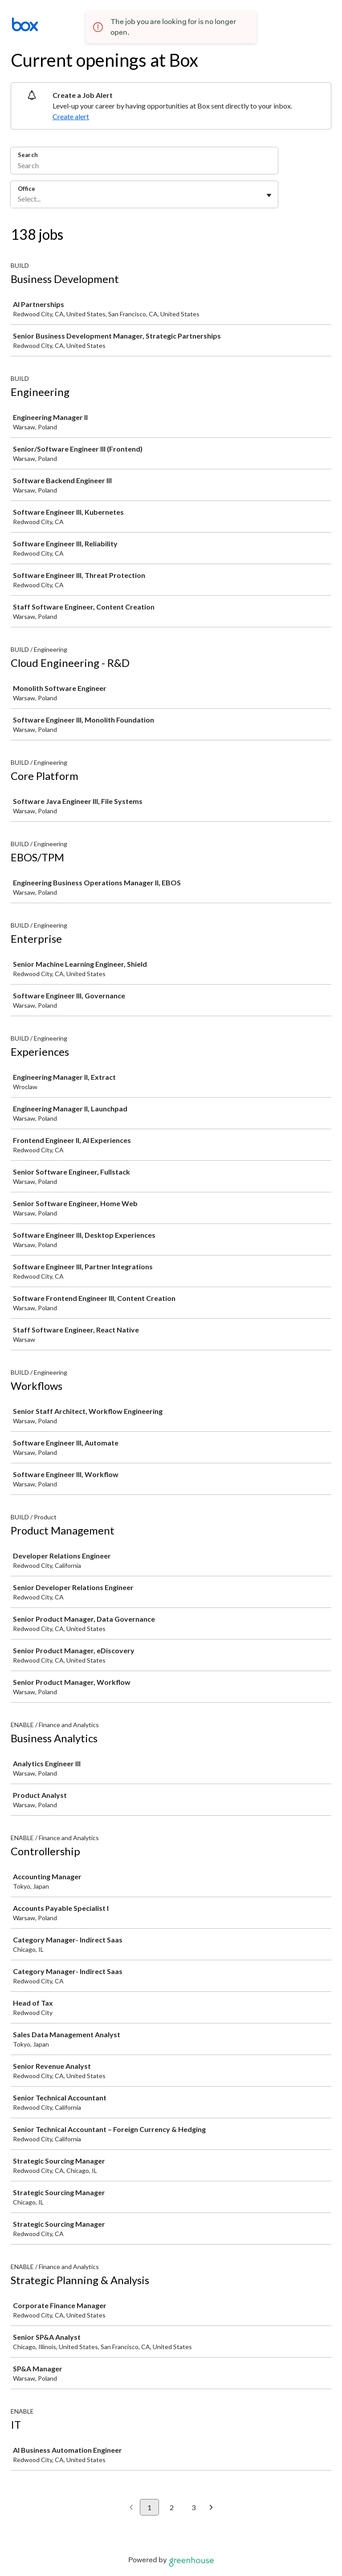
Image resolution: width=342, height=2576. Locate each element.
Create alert (71, 116)
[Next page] (211, 2507)
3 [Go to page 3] (193, 2507)
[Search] (144, 166)
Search (28, 154)
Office (26, 188)
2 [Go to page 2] (172, 2507)
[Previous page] (131, 2507)
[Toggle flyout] (269, 195)
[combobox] (18, 199)
